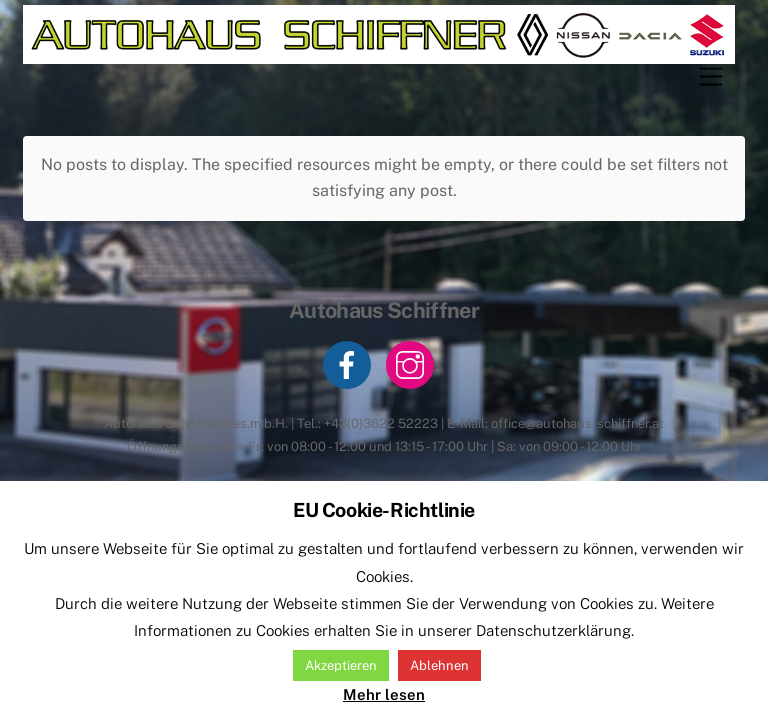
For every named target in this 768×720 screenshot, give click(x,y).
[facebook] (350, 363)
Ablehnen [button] (439, 665)
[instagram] (413, 363)
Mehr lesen (384, 694)
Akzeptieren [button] (341, 665)
